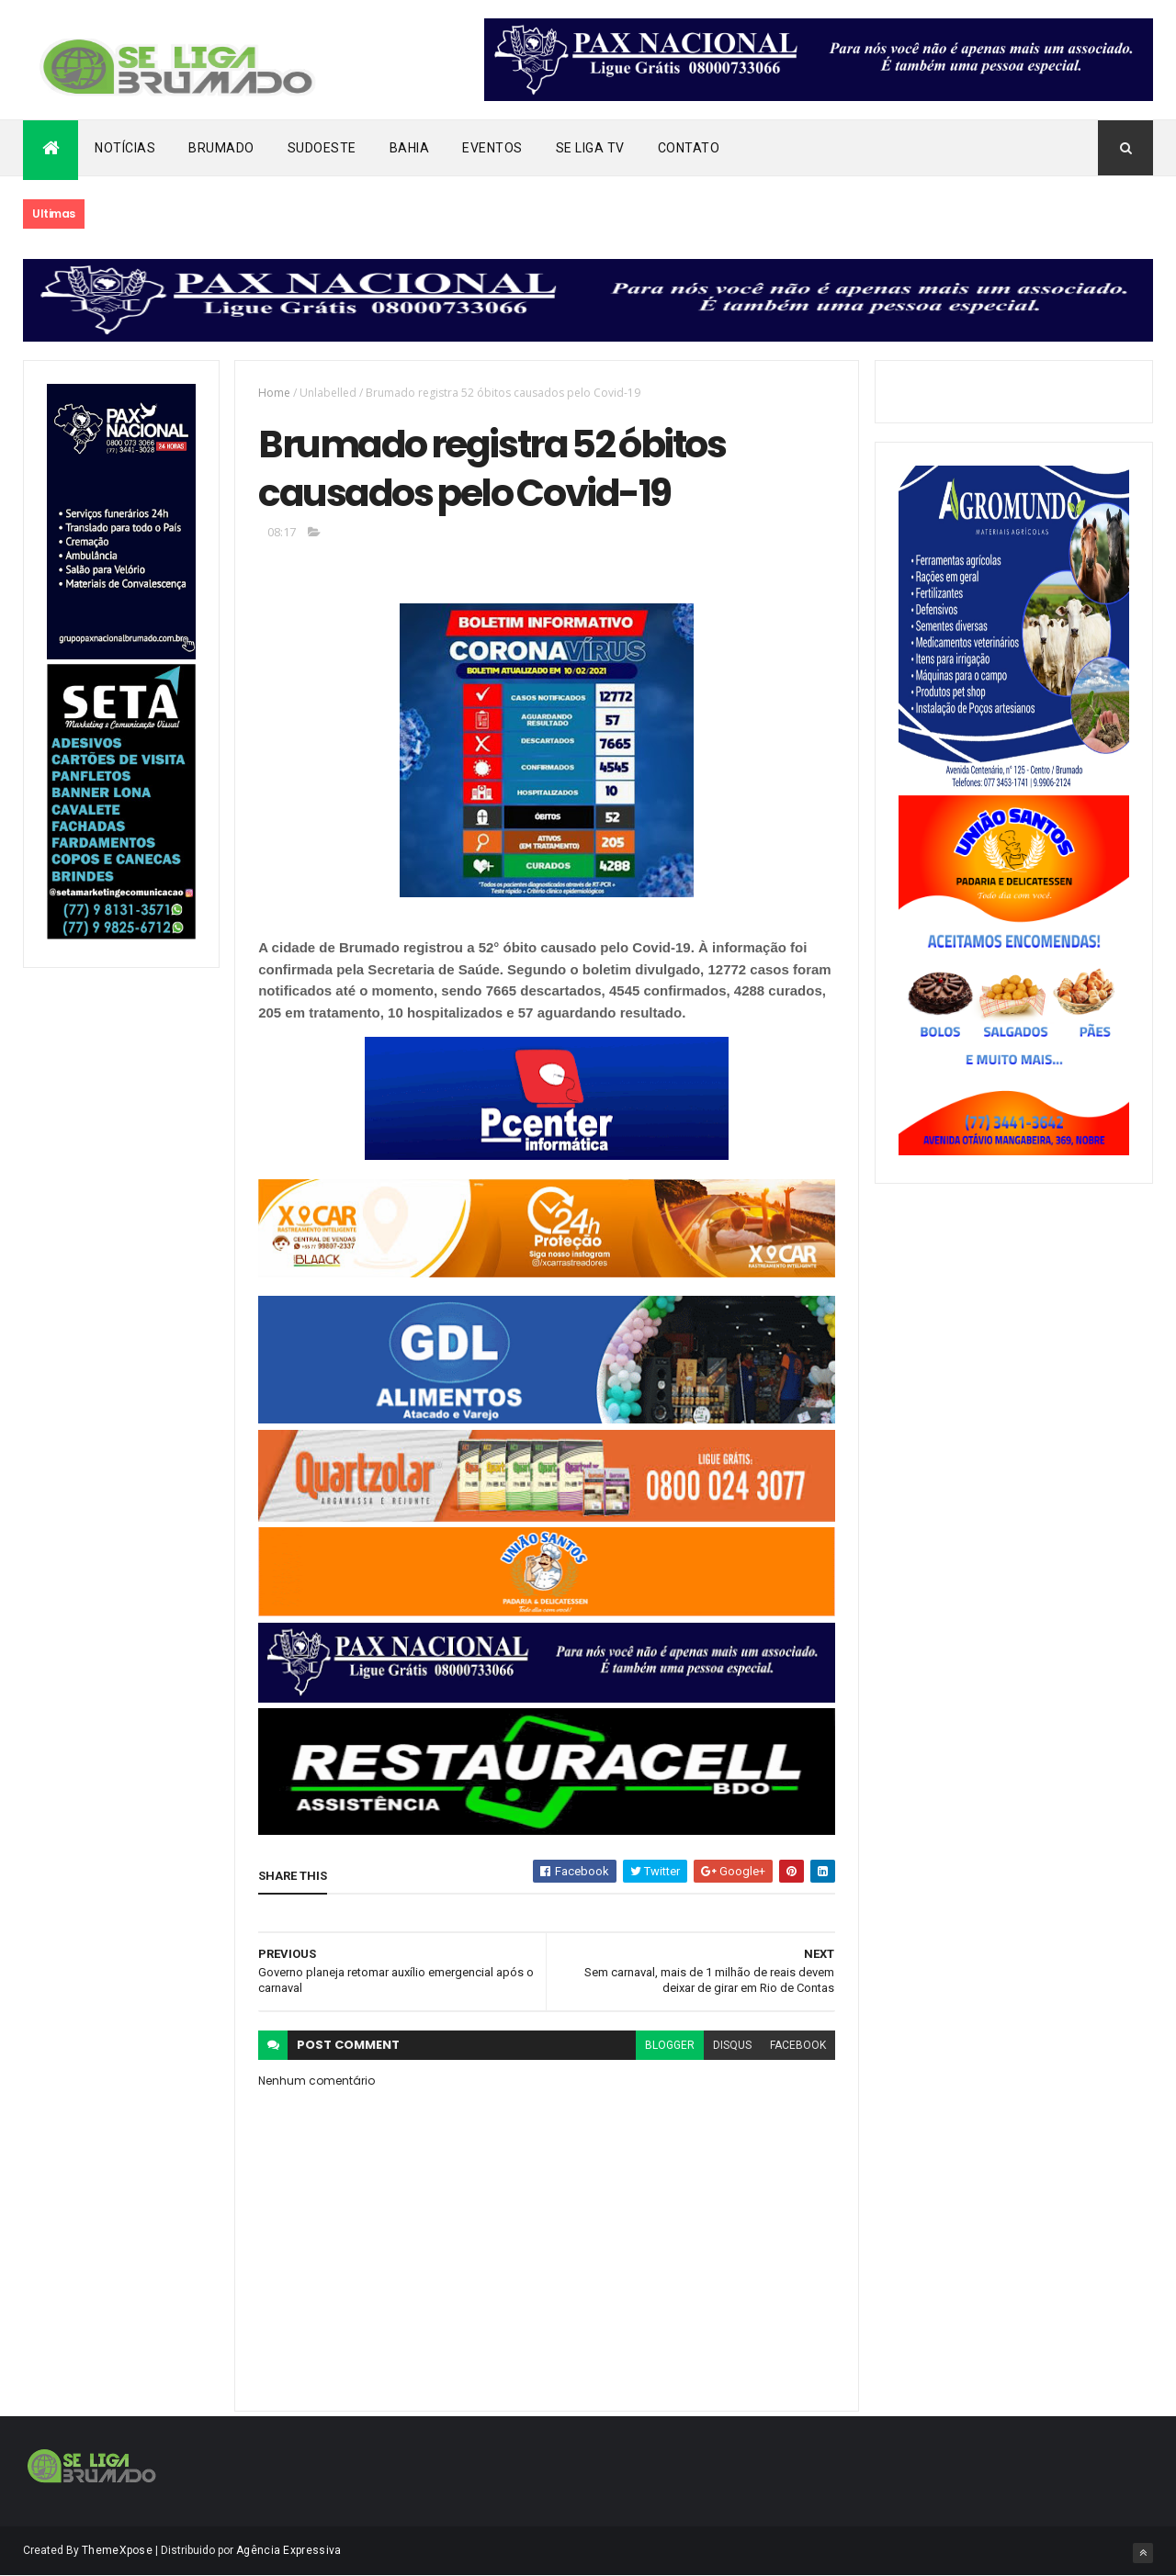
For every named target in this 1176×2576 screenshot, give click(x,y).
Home (274, 392)
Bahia (410, 148)
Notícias (125, 148)
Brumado (221, 148)
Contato (689, 148)
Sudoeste (322, 148)
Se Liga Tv (590, 148)
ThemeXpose (117, 2550)
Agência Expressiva (288, 2550)
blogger (670, 2045)
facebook (798, 2045)
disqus (732, 2045)
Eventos (492, 148)
